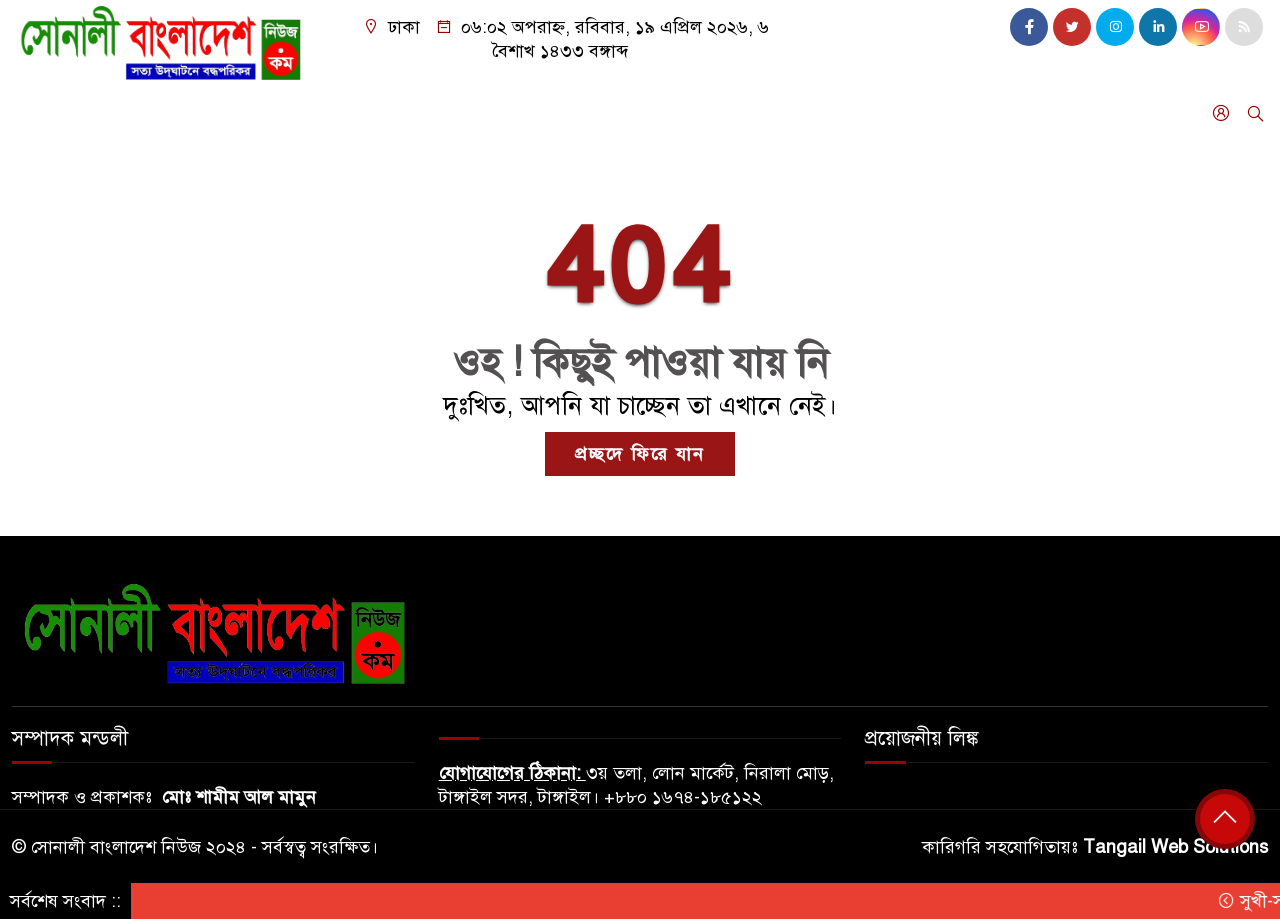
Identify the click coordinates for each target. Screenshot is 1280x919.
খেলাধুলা (377, 113)
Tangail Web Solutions (1175, 847)
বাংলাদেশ (55, 113)
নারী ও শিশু (812, 113)
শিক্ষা (607, 113)
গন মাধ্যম (992, 113)
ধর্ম (554, 113)
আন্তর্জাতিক (283, 113)
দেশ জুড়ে (166, 113)
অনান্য (43, 166)
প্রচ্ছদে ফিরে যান (640, 454)
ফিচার (476, 113)
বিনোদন (905, 113)
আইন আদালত (699, 113)
